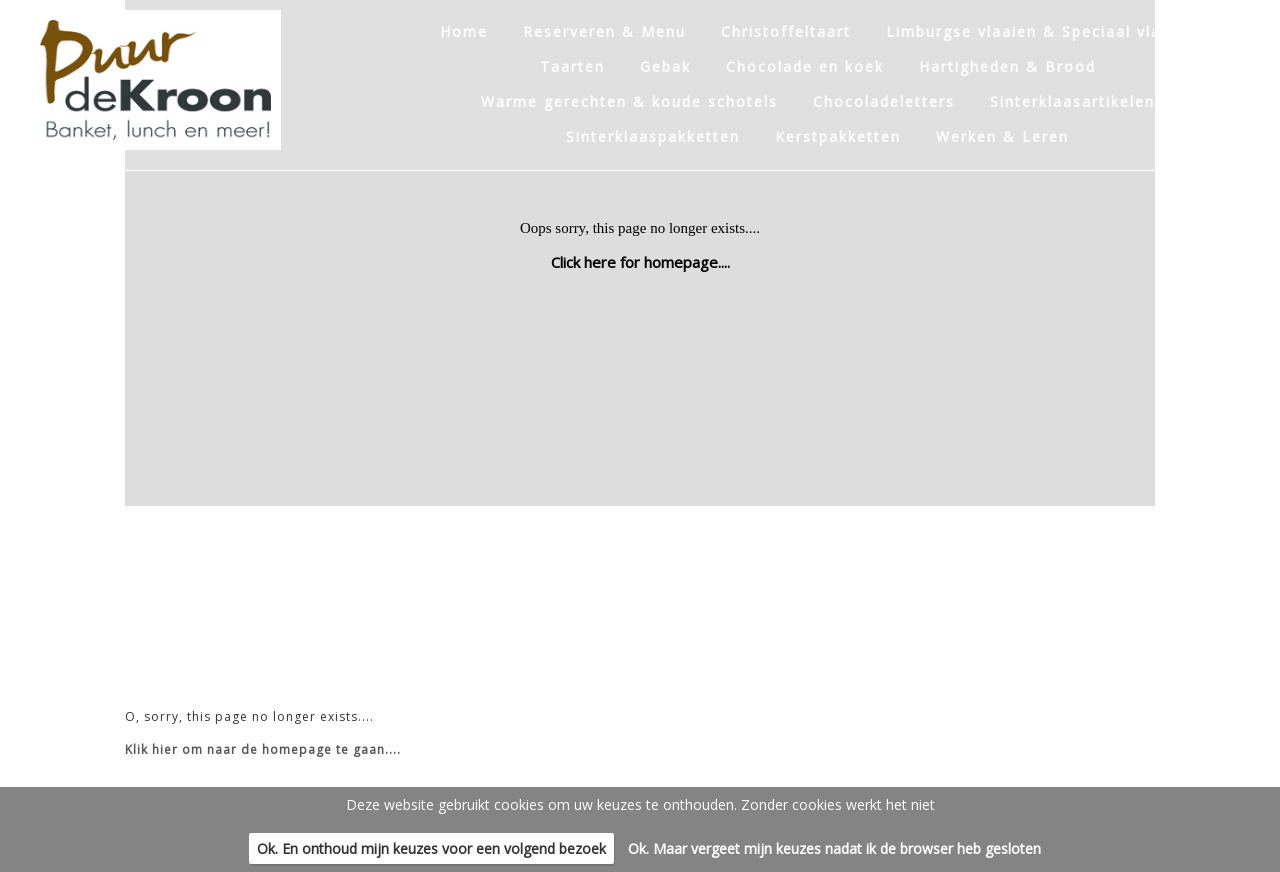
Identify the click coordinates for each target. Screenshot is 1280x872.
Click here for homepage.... (640, 262)
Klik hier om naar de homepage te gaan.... (263, 749)
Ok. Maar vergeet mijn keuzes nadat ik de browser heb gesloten (834, 848)
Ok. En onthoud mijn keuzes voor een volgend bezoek (431, 848)
